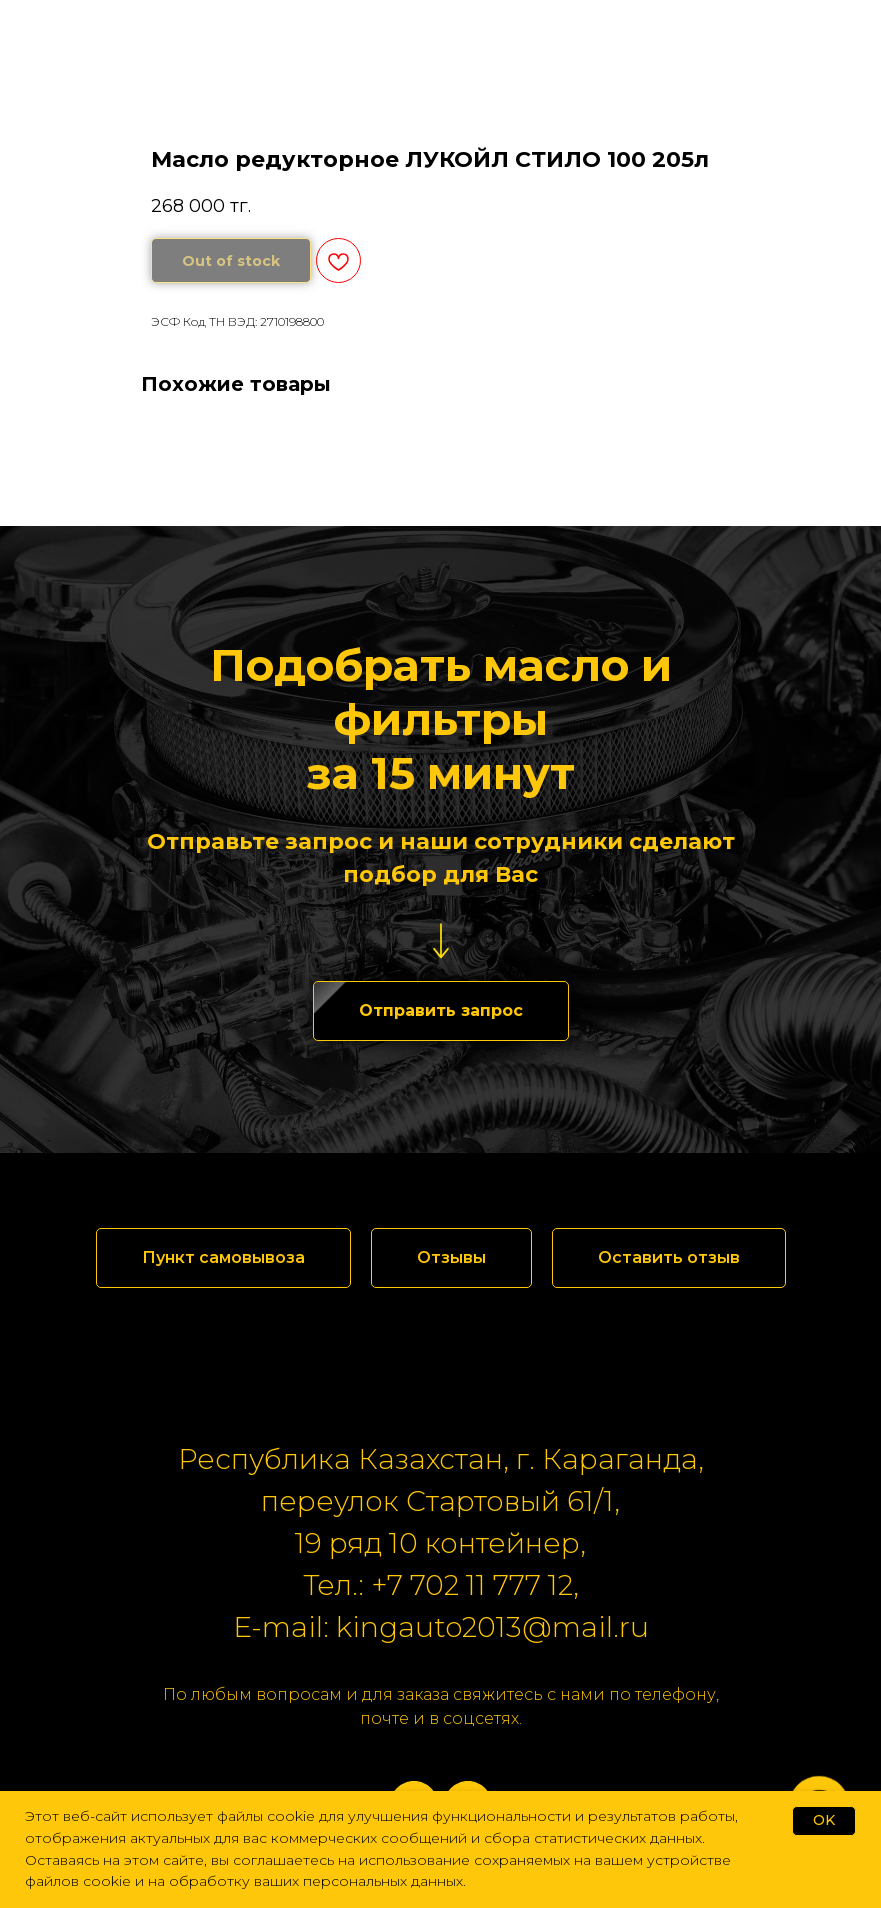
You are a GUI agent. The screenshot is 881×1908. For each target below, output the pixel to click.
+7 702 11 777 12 (472, 1585)
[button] (441, 1011)
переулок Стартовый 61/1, (440, 1501)
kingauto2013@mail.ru (492, 1627)
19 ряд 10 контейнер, (440, 1543)
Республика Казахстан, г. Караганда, (441, 1459)
